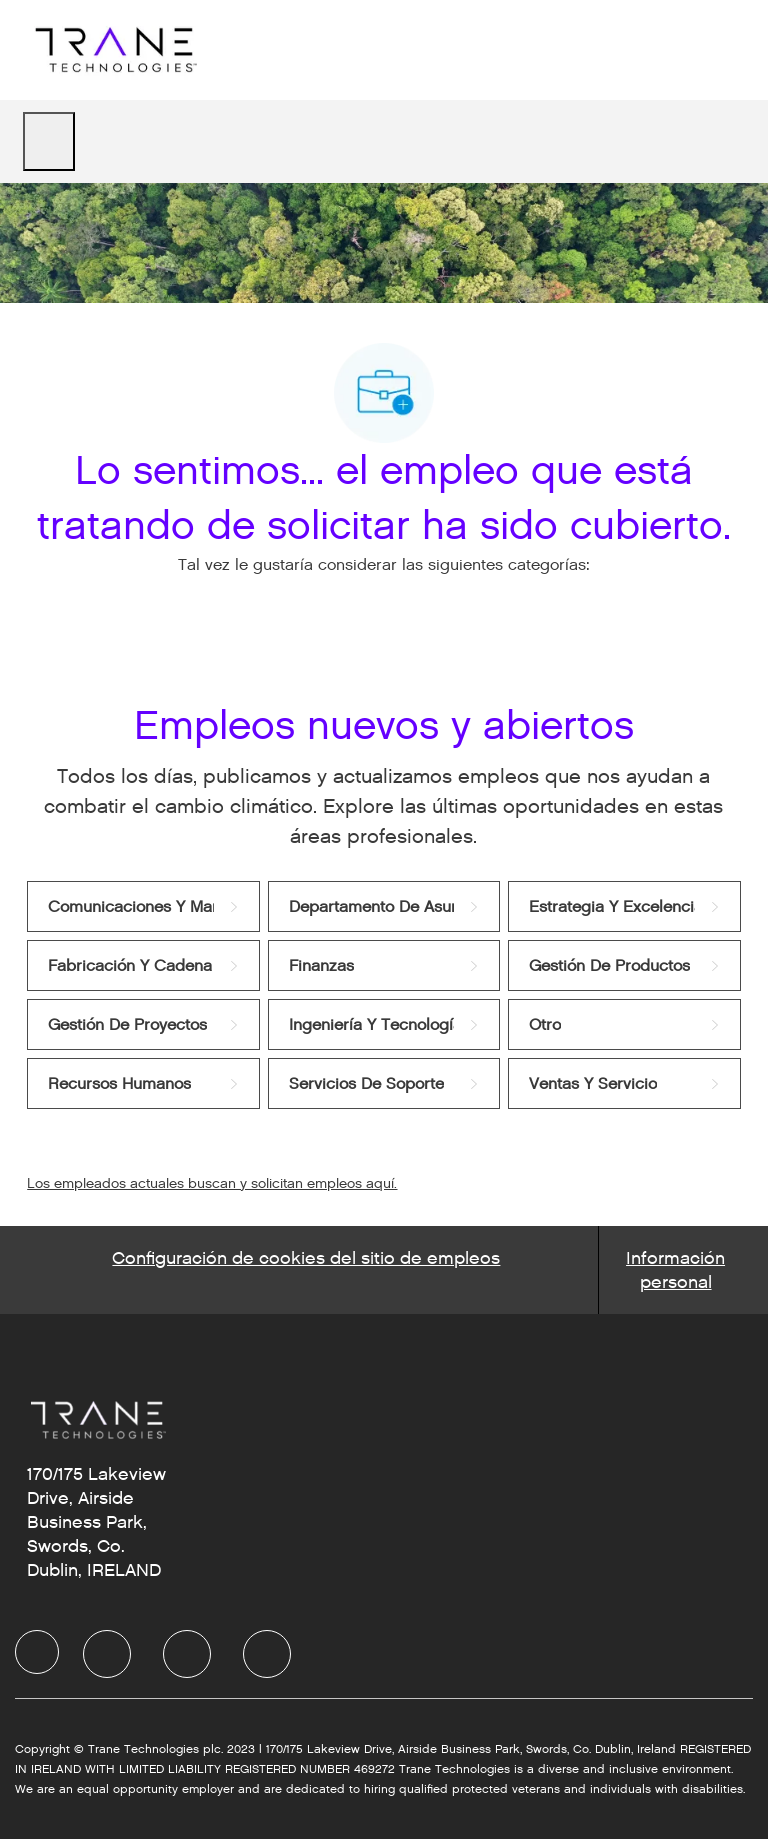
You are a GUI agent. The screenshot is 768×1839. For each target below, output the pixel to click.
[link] (143, 906)
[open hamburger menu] (49, 141)
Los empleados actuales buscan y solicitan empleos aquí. (212, 1183)
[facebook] (37, 1652)
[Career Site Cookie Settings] (306, 1270)
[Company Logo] (113, 49)
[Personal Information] (676, 1270)
